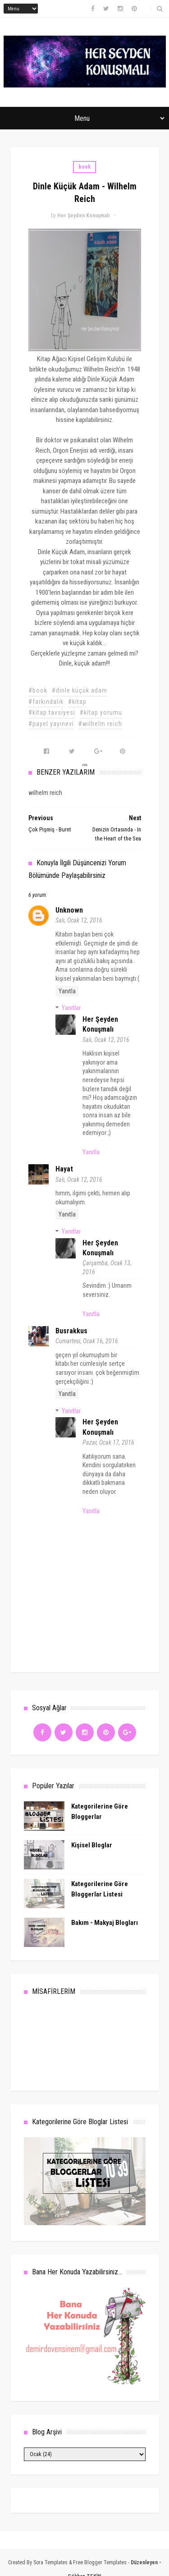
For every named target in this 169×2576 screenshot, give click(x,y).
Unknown (69, 910)
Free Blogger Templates (100, 2562)
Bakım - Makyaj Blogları (104, 1923)
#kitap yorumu (101, 712)
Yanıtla (67, 991)
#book (37, 690)
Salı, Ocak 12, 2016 (78, 920)
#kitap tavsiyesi (51, 712)
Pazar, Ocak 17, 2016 (108, 1442)
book (84, 167)
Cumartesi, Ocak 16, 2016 (86, 1341)
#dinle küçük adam (79, 690)
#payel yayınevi (51, 723)
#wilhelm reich (100, 723)
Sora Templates (50, 2562)
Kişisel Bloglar (91, 1845)
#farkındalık (46, 701)
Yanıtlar (71, 1007)
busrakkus (71, 1331)
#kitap (77, 701)
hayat (64, 1169)
